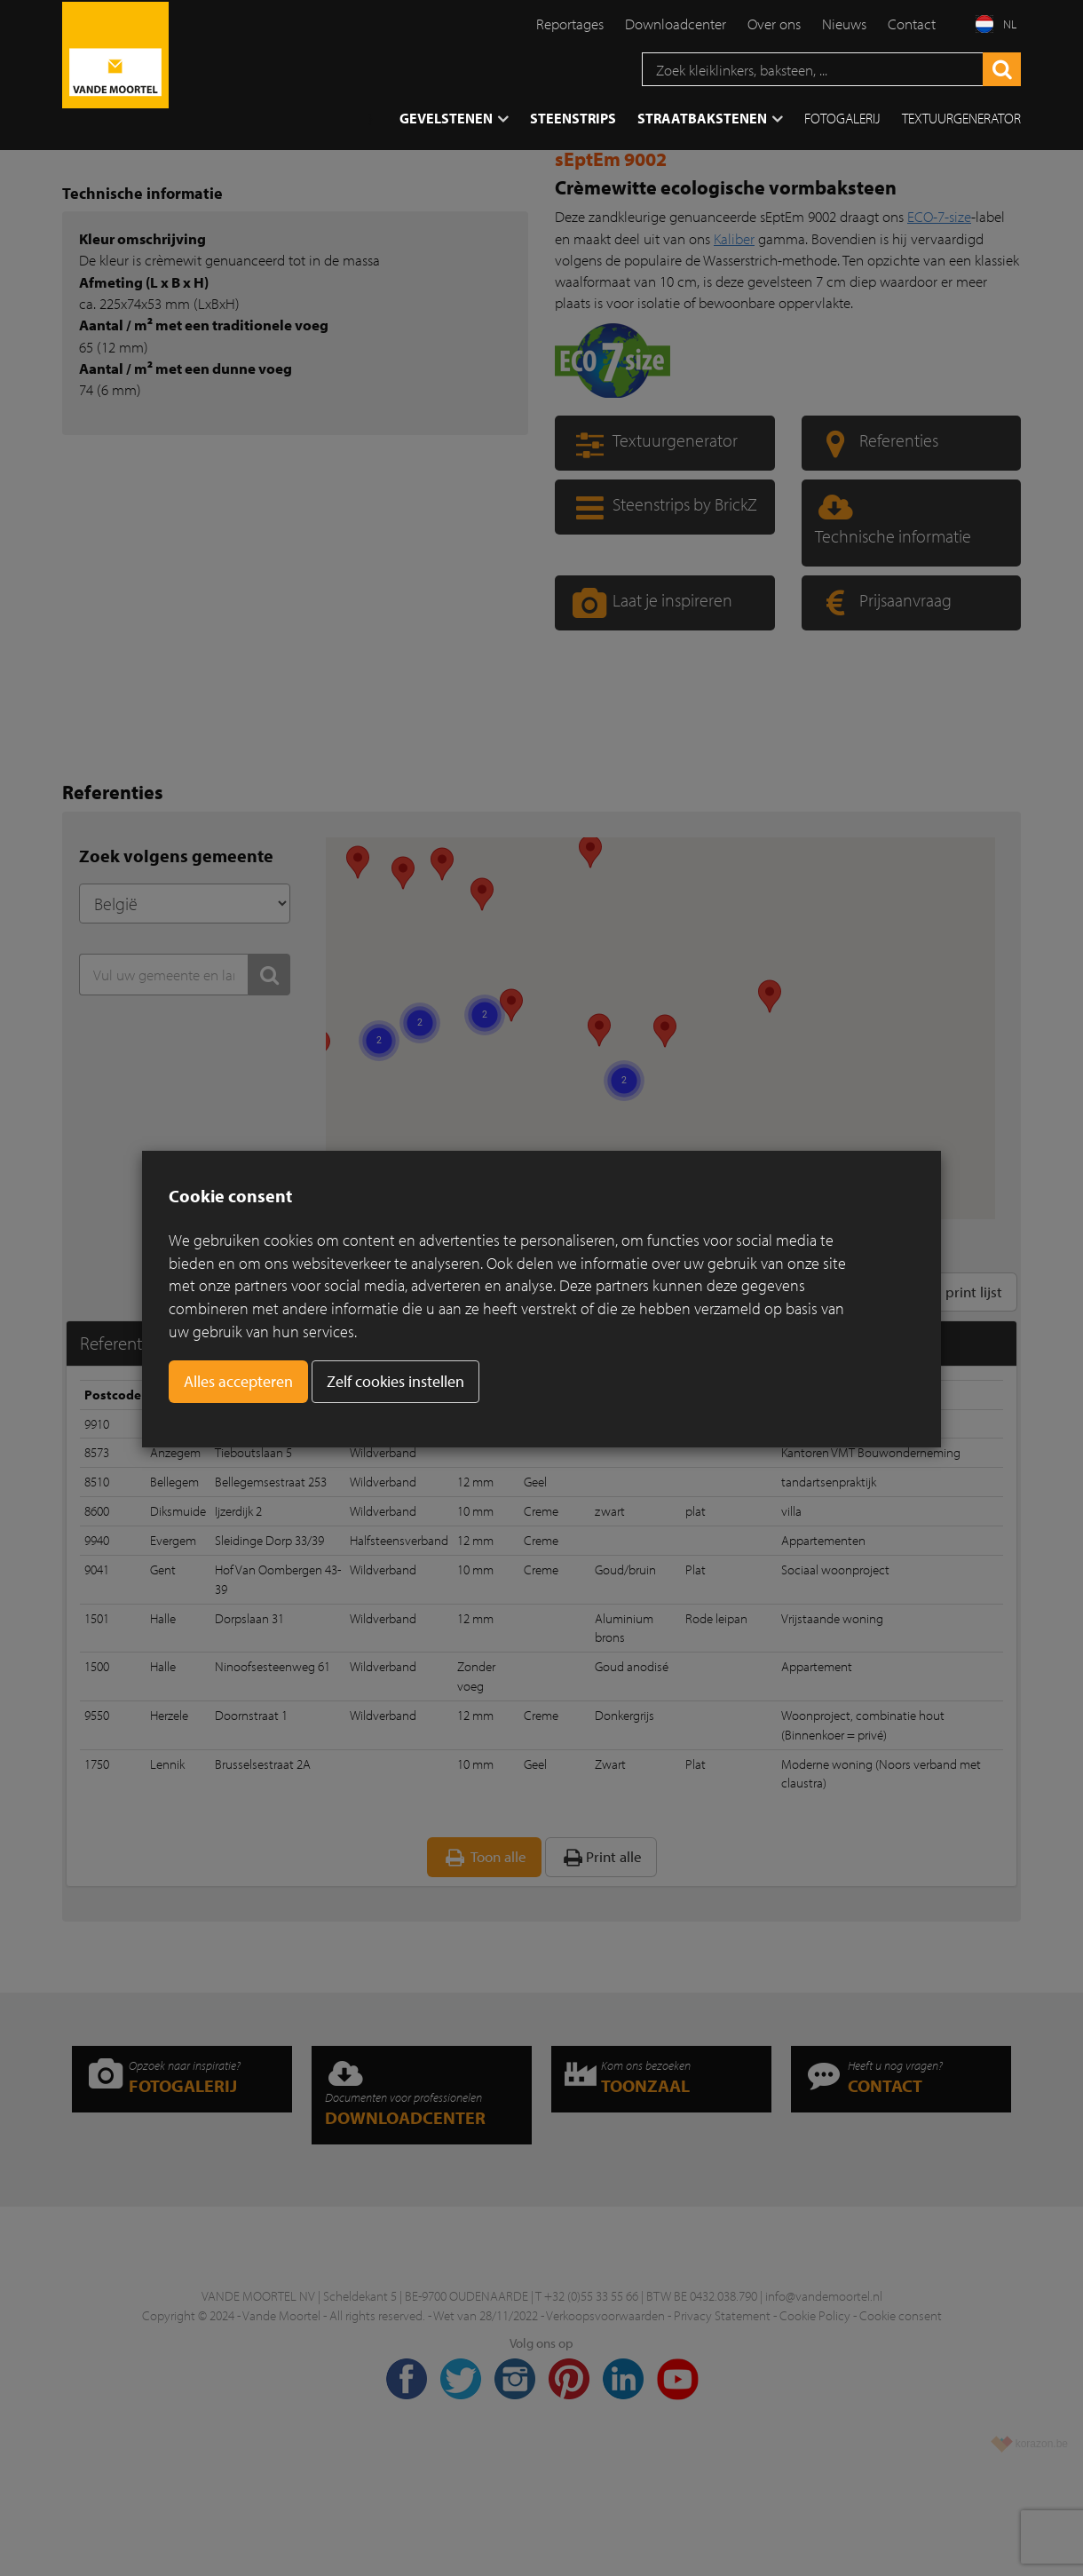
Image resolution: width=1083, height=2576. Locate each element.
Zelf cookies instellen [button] (395, 1381)
